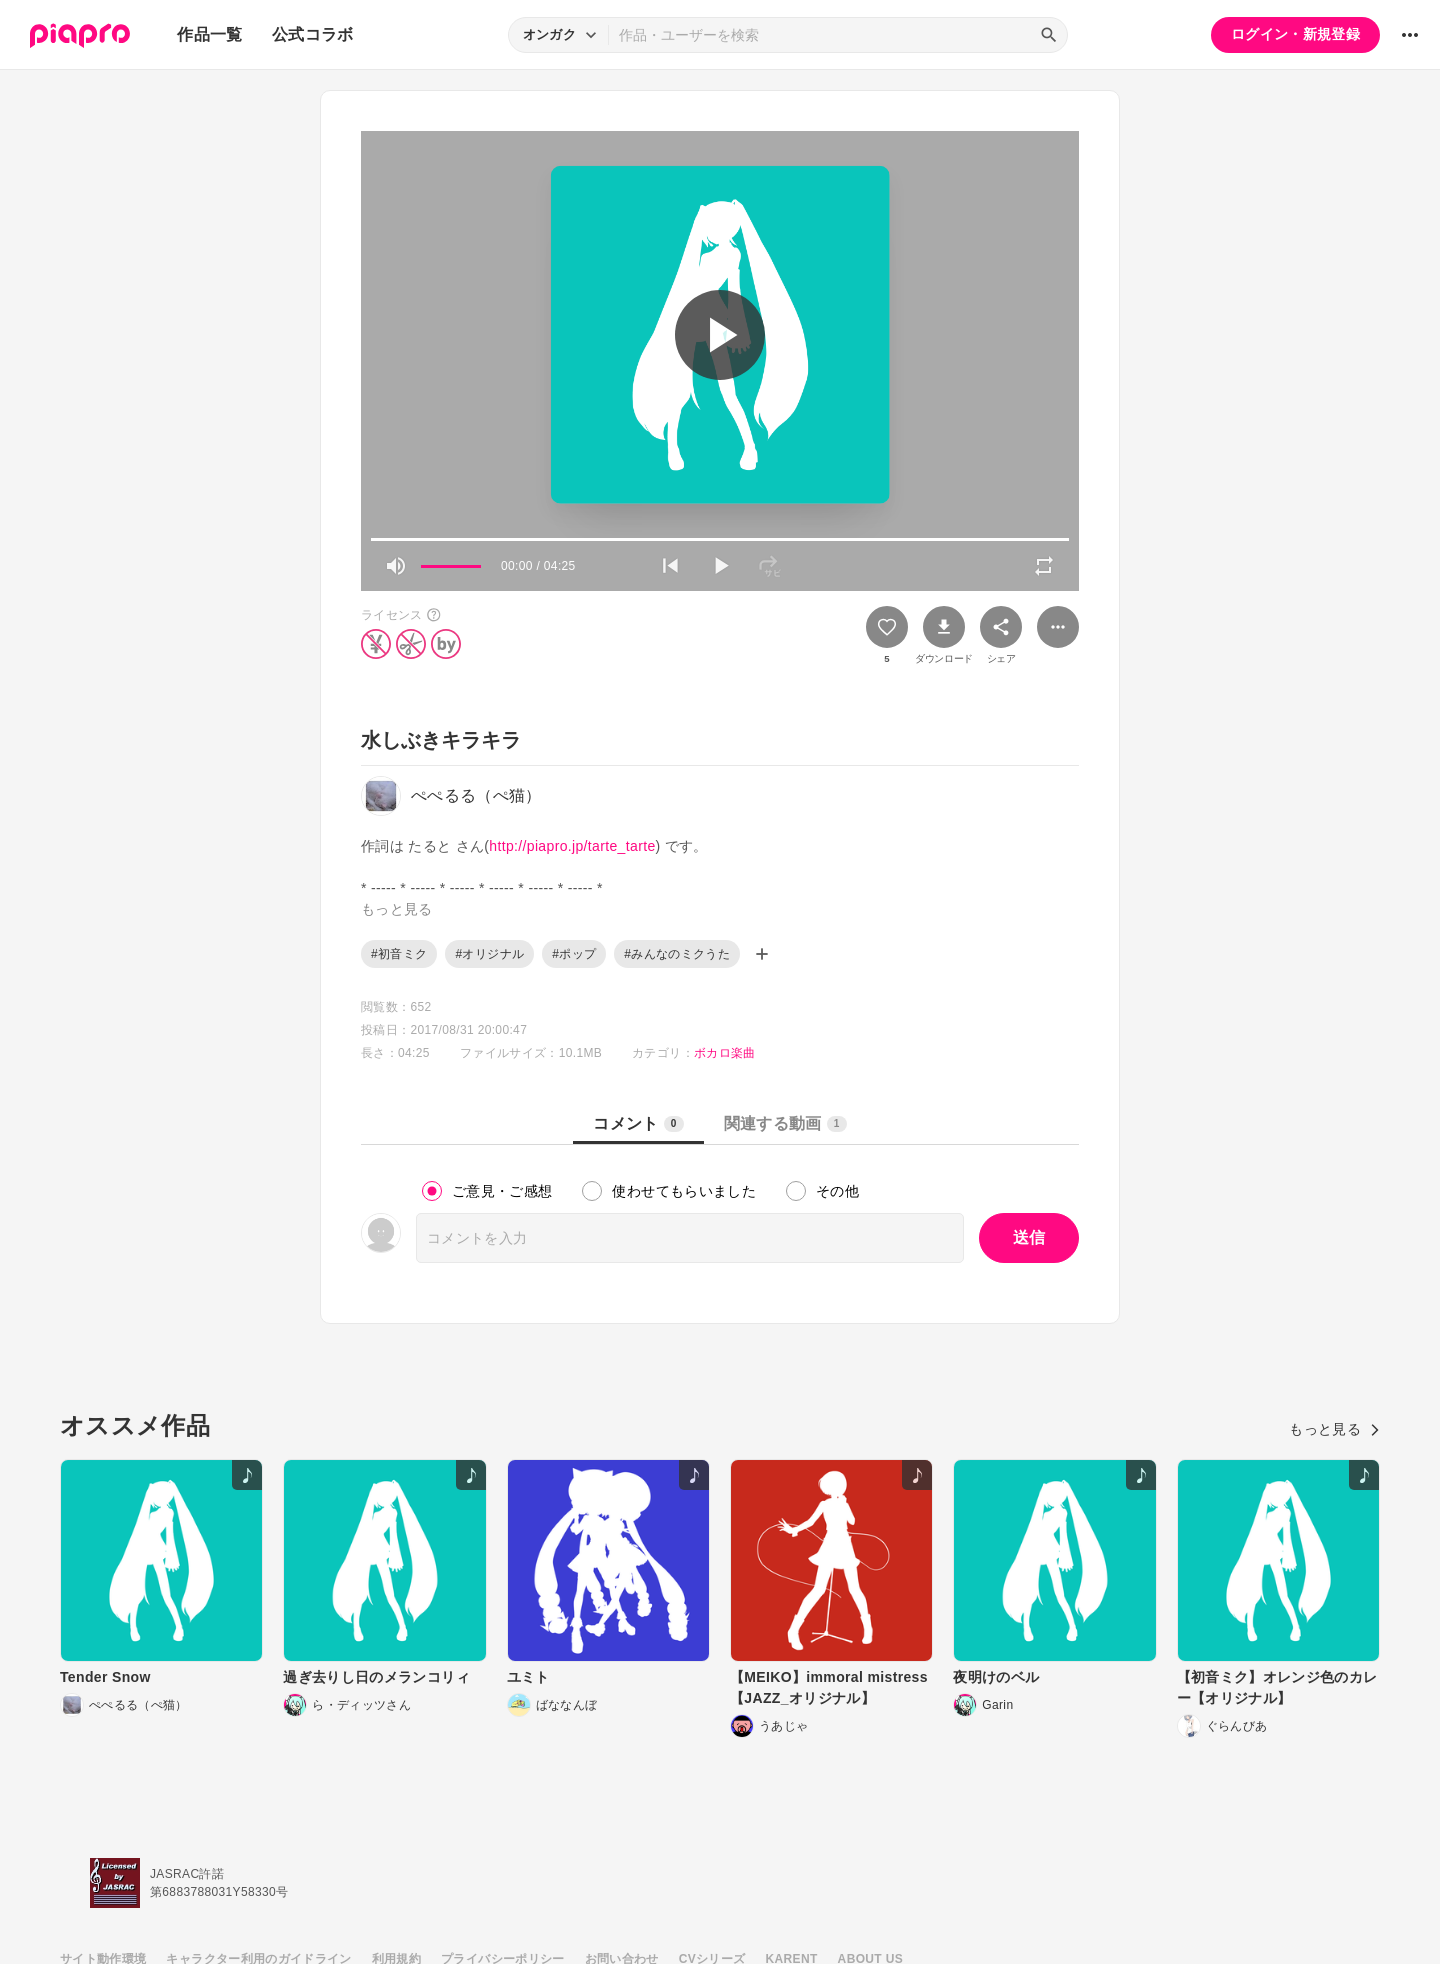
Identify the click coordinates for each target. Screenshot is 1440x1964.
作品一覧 (209, 34)
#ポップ (574, 954)
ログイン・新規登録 (1295, 34)
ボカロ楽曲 (725, 1053)
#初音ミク (399, 954)
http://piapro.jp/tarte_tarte (572, 846)
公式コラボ (313, 34)
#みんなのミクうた (677, 954)
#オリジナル (489, 954)
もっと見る (1334, 1429)
